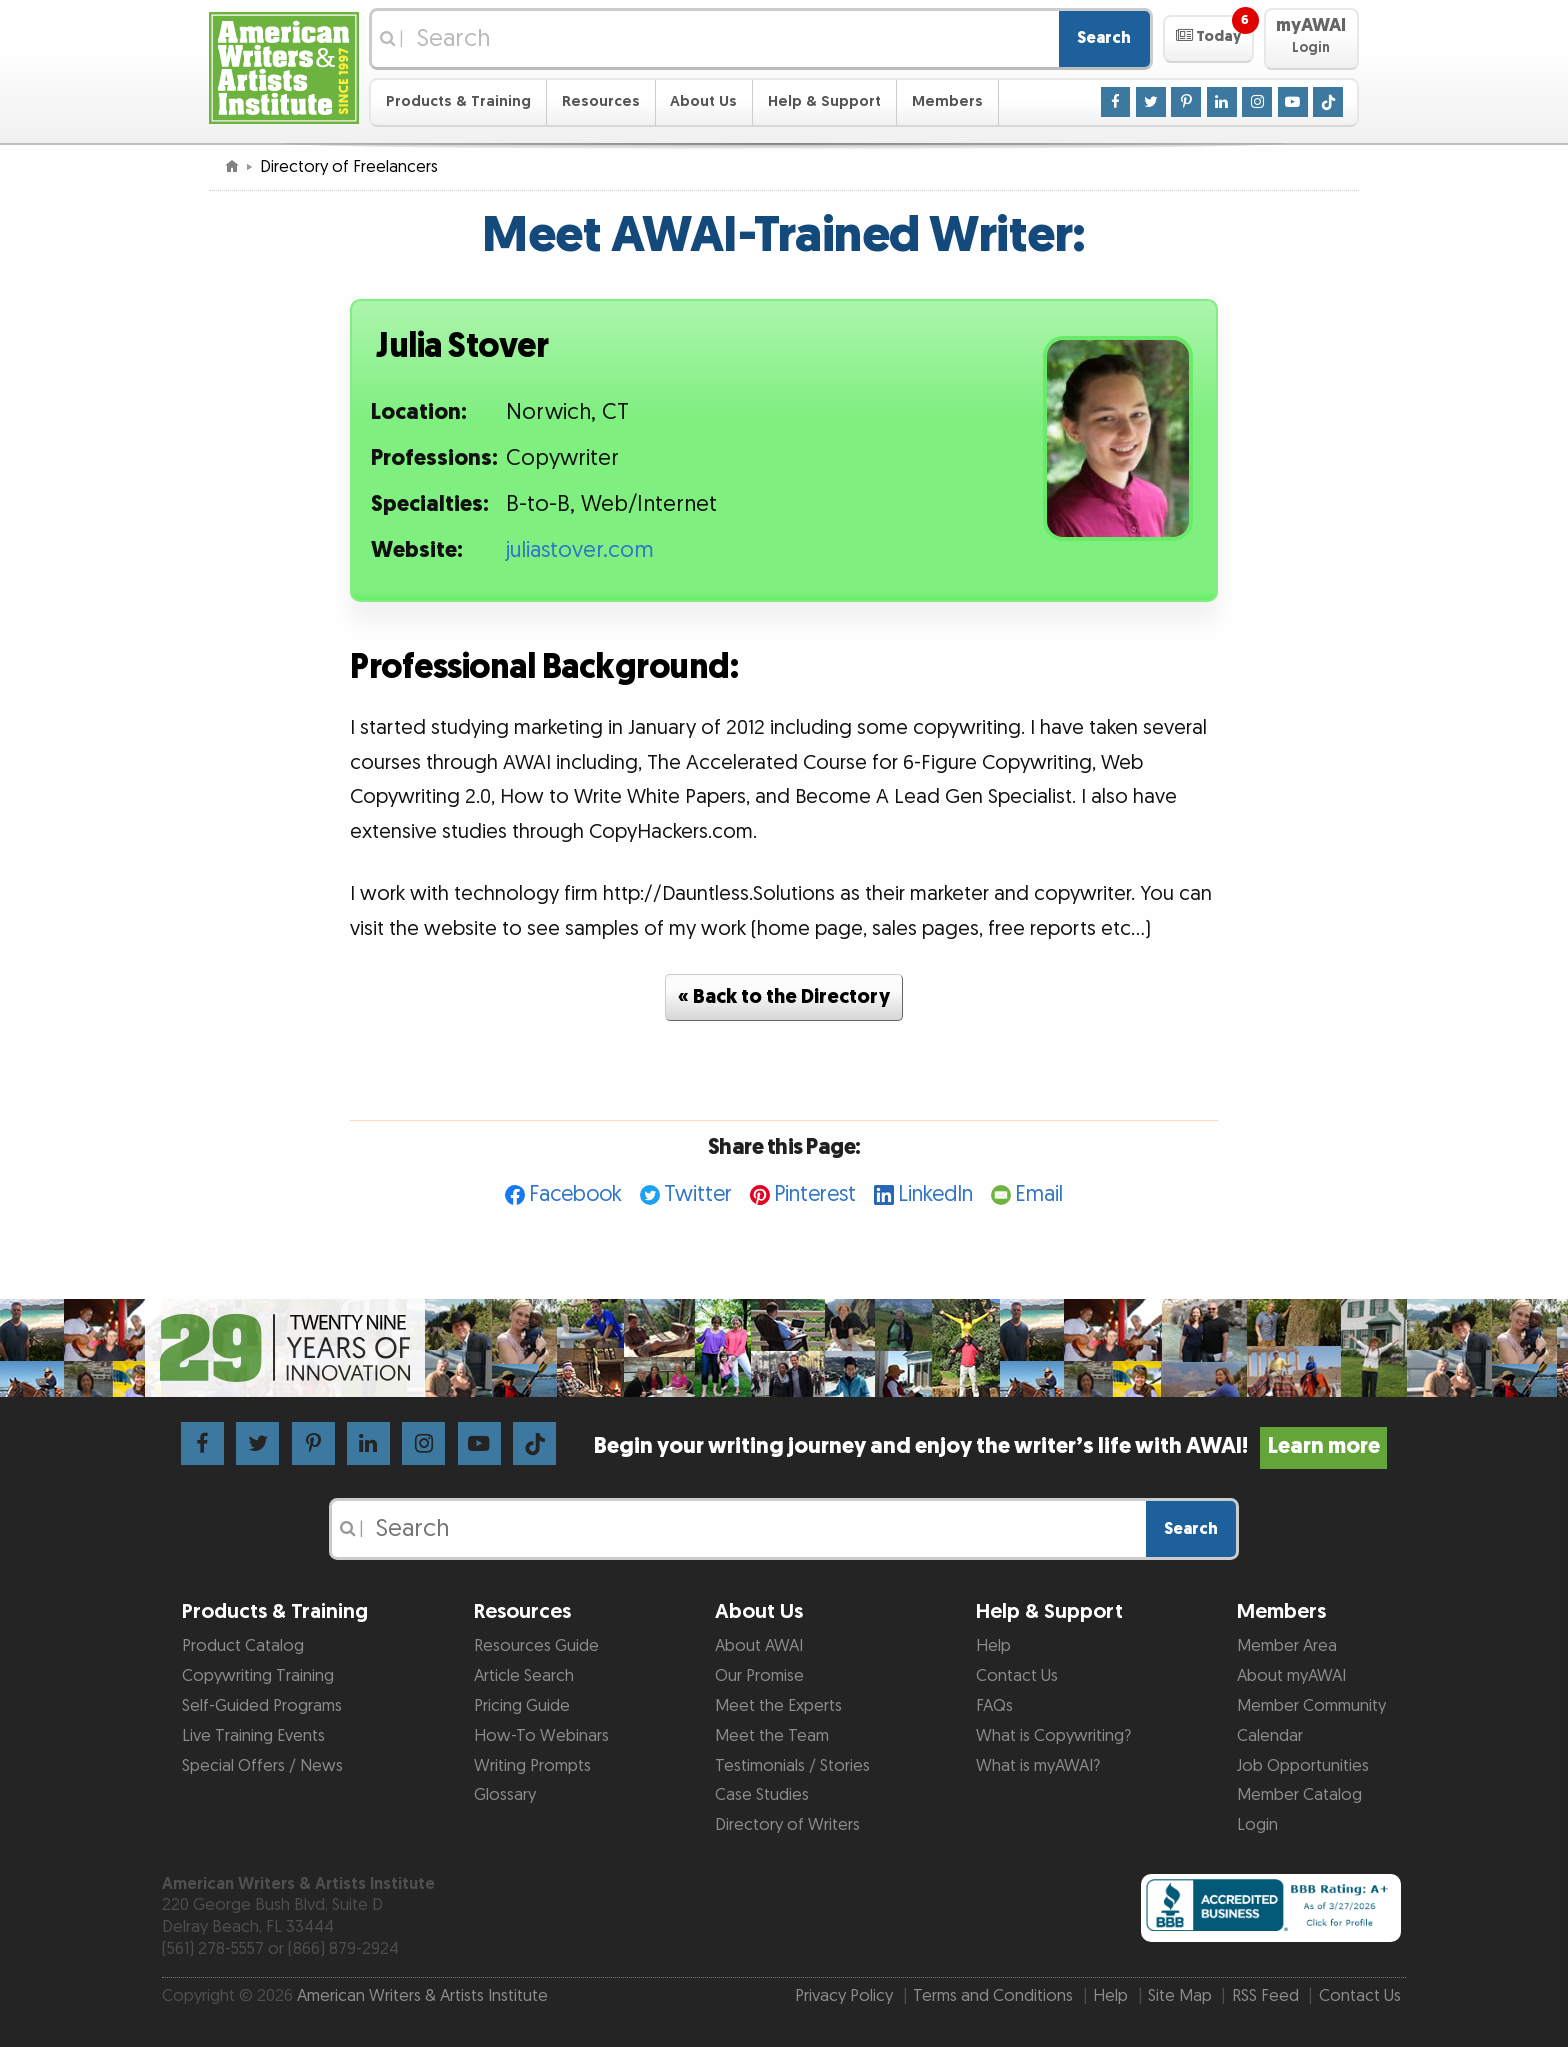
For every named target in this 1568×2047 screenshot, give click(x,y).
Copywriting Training (258, 1676)
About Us (703, 101)
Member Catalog (1299, 1795)
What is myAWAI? (1038, 1766)
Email (1039, 1194)
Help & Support (824, 101)
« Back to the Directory (784, 997)
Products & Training (458, 101)
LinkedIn (935, 1194)
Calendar (1270, 1736)
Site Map (1180, 1996)
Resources (601, 101)
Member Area (1287, 1646)
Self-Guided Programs (262, 1706)
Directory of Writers (787, 1825)
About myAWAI (1291, 1676)
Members (947, 101)
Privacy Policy (844, 1996)
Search (1104, 38)
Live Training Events (253, 1736)
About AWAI (759, 1646)
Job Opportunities (1303, 1766)
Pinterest (815, 1194)
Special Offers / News (262, 1766)
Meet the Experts (778, 1706)
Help (993, 1646)
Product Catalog (243, 1646)
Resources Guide (536, 1646)
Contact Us (1017, 1676)
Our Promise (759, 1676)
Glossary (505, 1795)
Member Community (1311, 1706)
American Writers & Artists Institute (422, 1996)
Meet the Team (772, 1736)
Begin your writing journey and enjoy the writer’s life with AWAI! (990, 1446)
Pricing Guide (522, 1706)
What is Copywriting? (1053, 1736)
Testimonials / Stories (792, 1766)
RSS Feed (1265, 1996)
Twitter (698, 1194)
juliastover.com (580, 550)
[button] (1208, 39)
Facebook (575, 1194)
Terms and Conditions (993, 1996)
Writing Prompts (532, 1766)
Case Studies (762, 1795)
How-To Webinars (541, 1736)
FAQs (994, 1706)
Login (1257, 1825)
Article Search (524, 1676)
